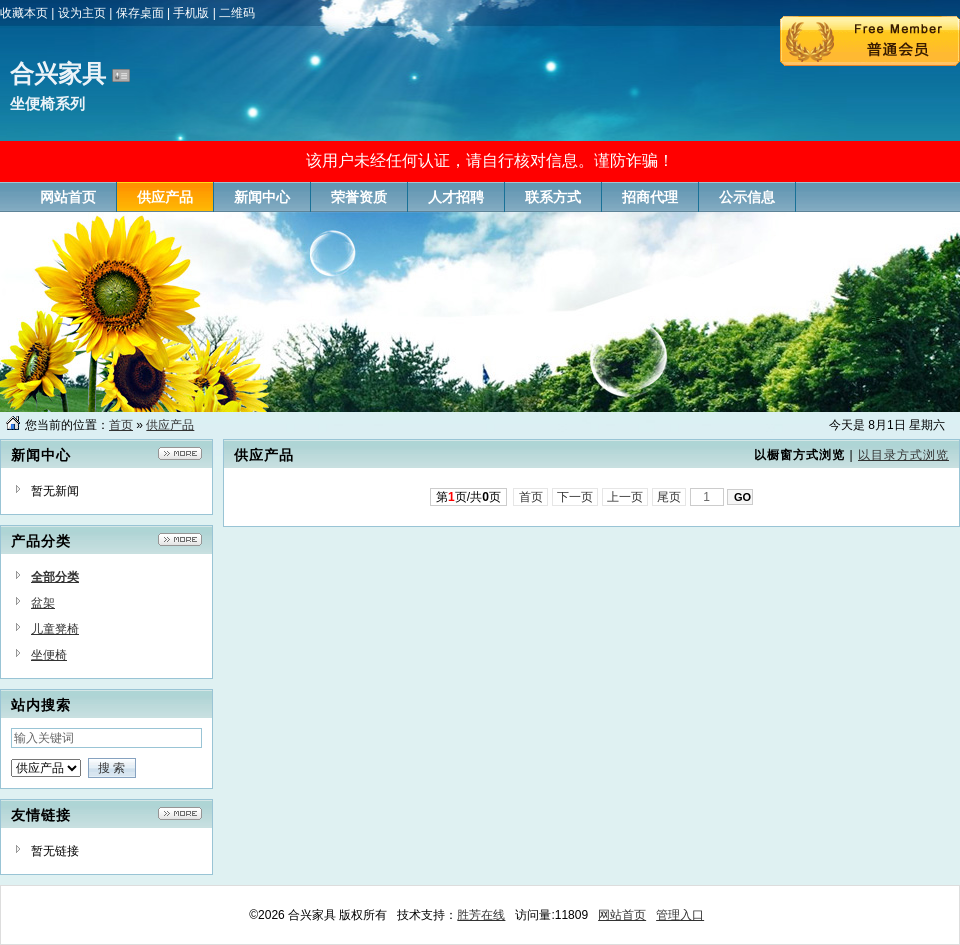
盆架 (43, 603)
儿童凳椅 (55, 629)
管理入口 (680, 915)
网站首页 (622, 915)
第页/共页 (468, 497)
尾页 (669, 497)
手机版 (191, 13)
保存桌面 (140, 13)
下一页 (575, 497)
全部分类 (55, 577)
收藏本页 (24, 13)
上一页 (625, 497)
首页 (121, 425)
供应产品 (170, 425)
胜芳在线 (481, 915)
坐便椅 (49, 655)
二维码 (237, 13)
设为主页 (82, 13)
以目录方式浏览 (903, 455)
